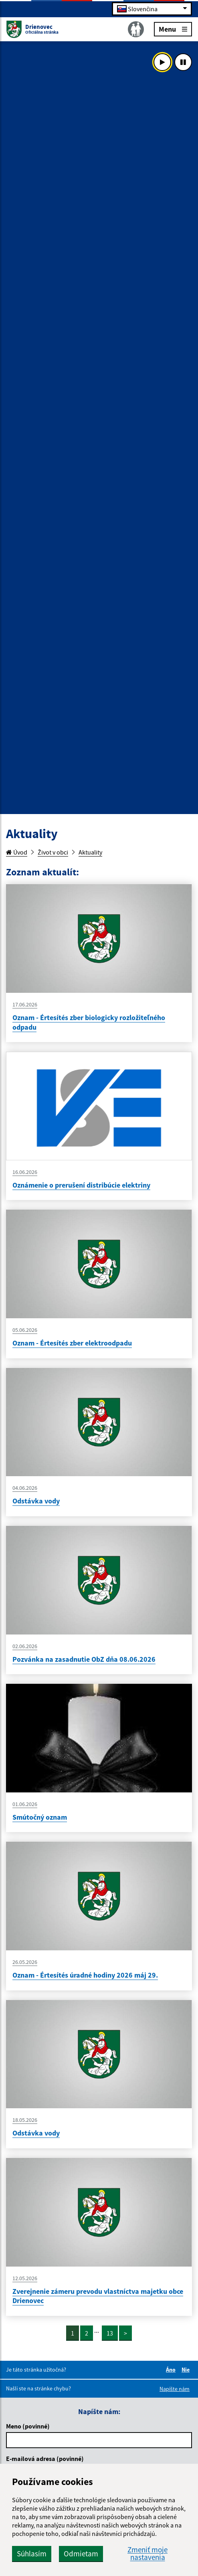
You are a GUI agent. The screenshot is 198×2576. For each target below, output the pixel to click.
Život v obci (53, 852)
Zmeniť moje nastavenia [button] (147, 2553)
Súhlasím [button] (31, 2553)
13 (110, 2333)
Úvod (16, 852)
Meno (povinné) (28, 2426)
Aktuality (90, 852)
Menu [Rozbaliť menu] (173, 28)
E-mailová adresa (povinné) (45, 2459)
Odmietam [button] (81, 2553)
